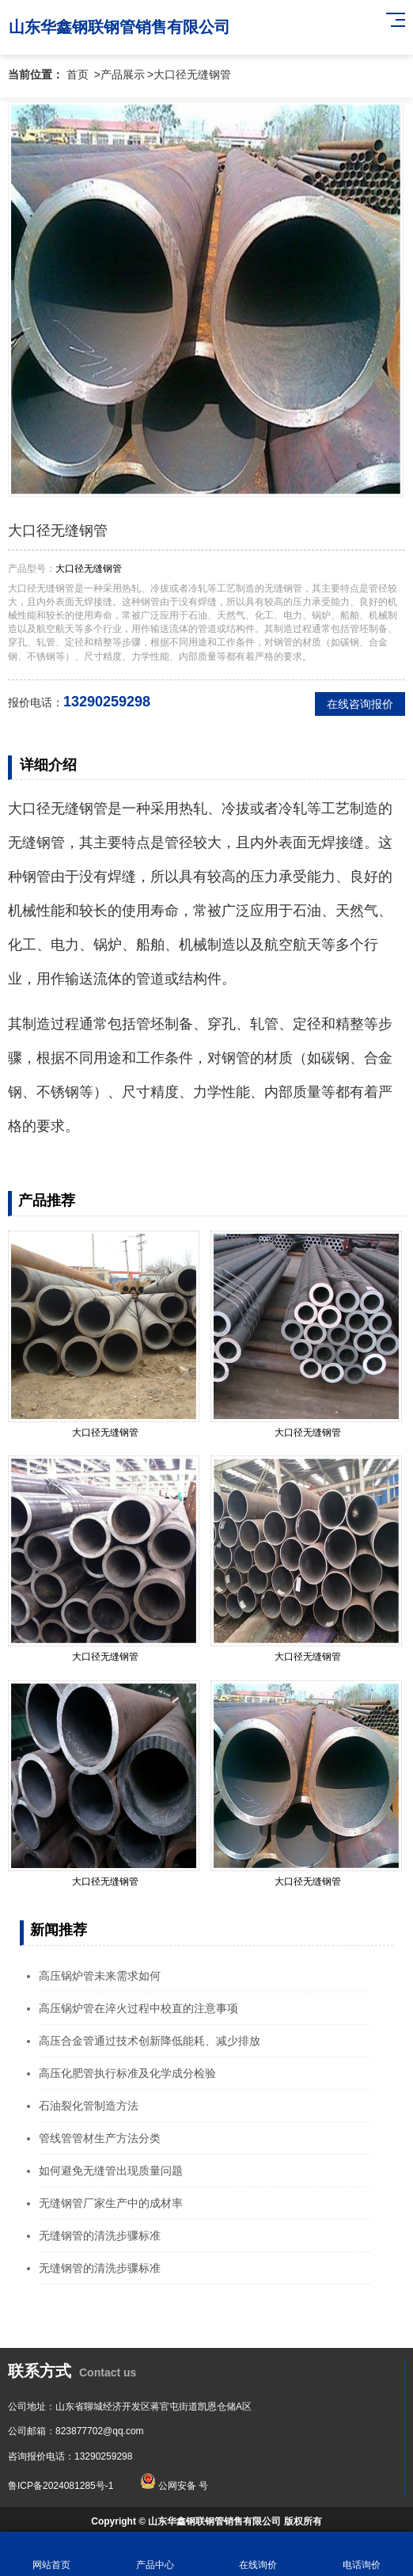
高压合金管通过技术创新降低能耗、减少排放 (149, 2040)
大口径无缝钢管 (192, 74)
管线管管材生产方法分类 (100, 2138)
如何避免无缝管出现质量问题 (111, 2170)
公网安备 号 (174, 2485)
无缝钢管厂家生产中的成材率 (111, 2203)
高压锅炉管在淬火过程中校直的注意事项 (138, 2008)
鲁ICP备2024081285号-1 (60, 2485)
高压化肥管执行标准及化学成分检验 (127, 2073)
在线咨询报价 (360, 704)
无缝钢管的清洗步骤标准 (100, 2235)
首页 (77, 74)
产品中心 (155, 2554)
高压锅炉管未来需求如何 (100, 1975)
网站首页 (52, 2554)
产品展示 (122, 74)
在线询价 (258, 2554)
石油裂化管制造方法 (88, 2105)
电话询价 (362, 2554)
